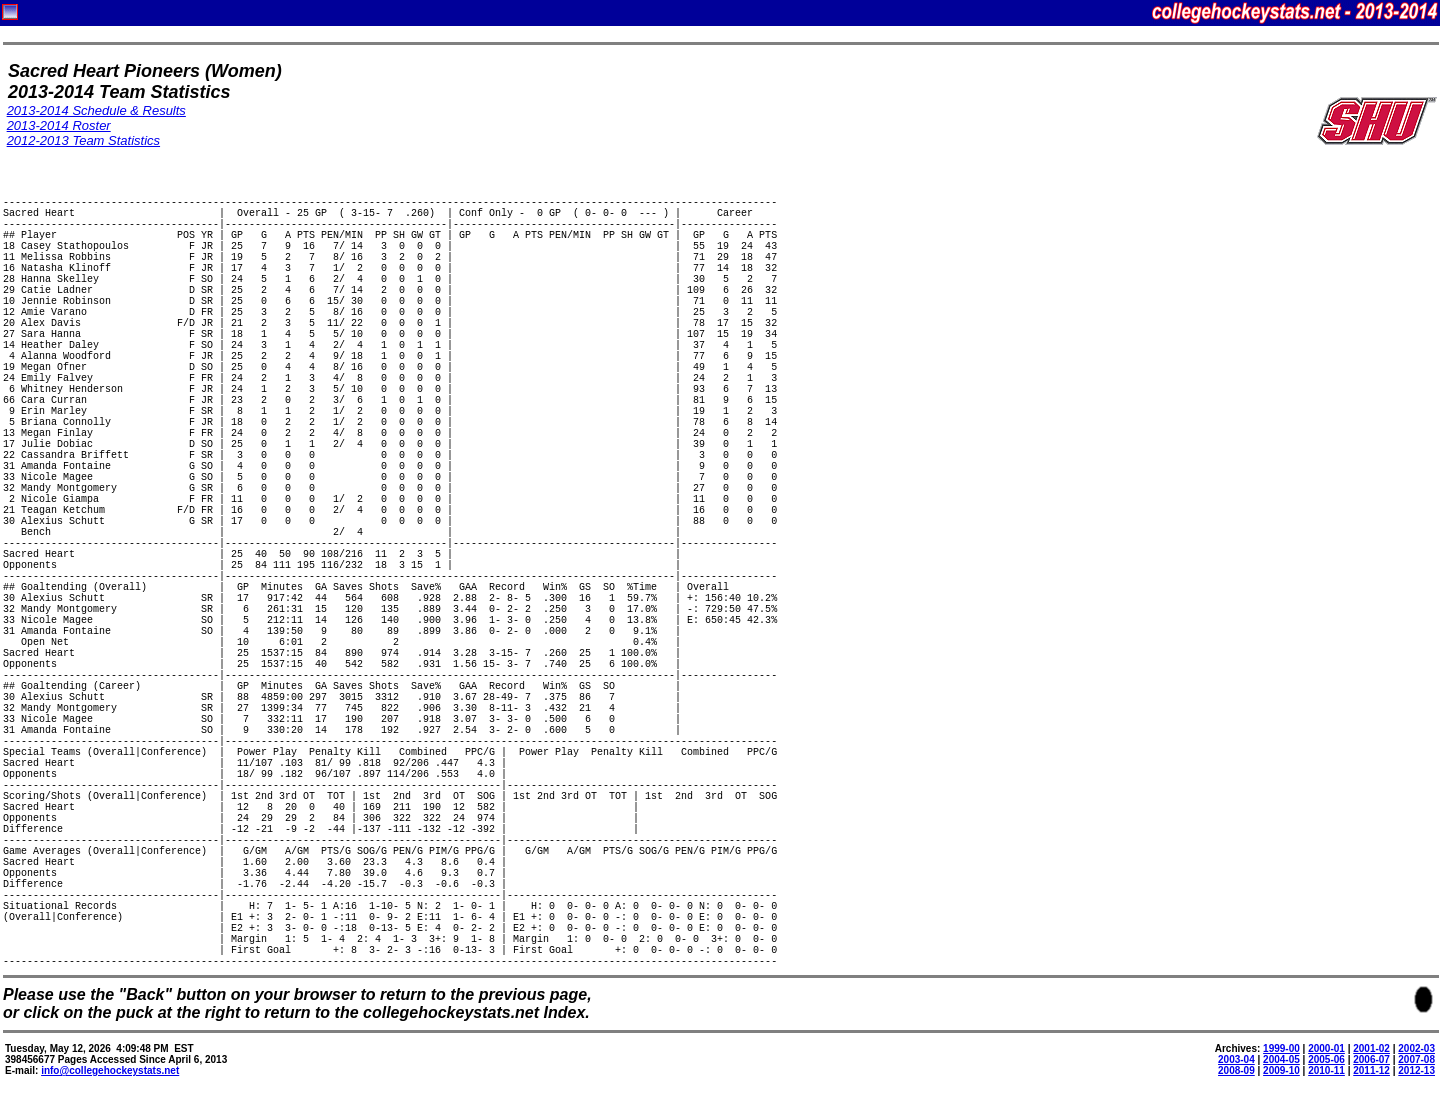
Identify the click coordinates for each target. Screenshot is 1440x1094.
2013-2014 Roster (59, 125)
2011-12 (1371, 1070)
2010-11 (1326, 1070)
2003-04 (1236, 1059)
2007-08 (1416, 1059)
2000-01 (1326, 1048)
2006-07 (1371, 1059)
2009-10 (1281, 1070)
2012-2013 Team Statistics (83, 140)
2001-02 (1371, 1048)
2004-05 (1281, 1059)
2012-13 (1416, 1070)
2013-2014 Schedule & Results (96, 110)
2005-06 (1326, 1059)
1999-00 (1281, 1048)
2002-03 (1416, 1048)
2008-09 (1236, 1070)
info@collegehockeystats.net (110, 1070)
